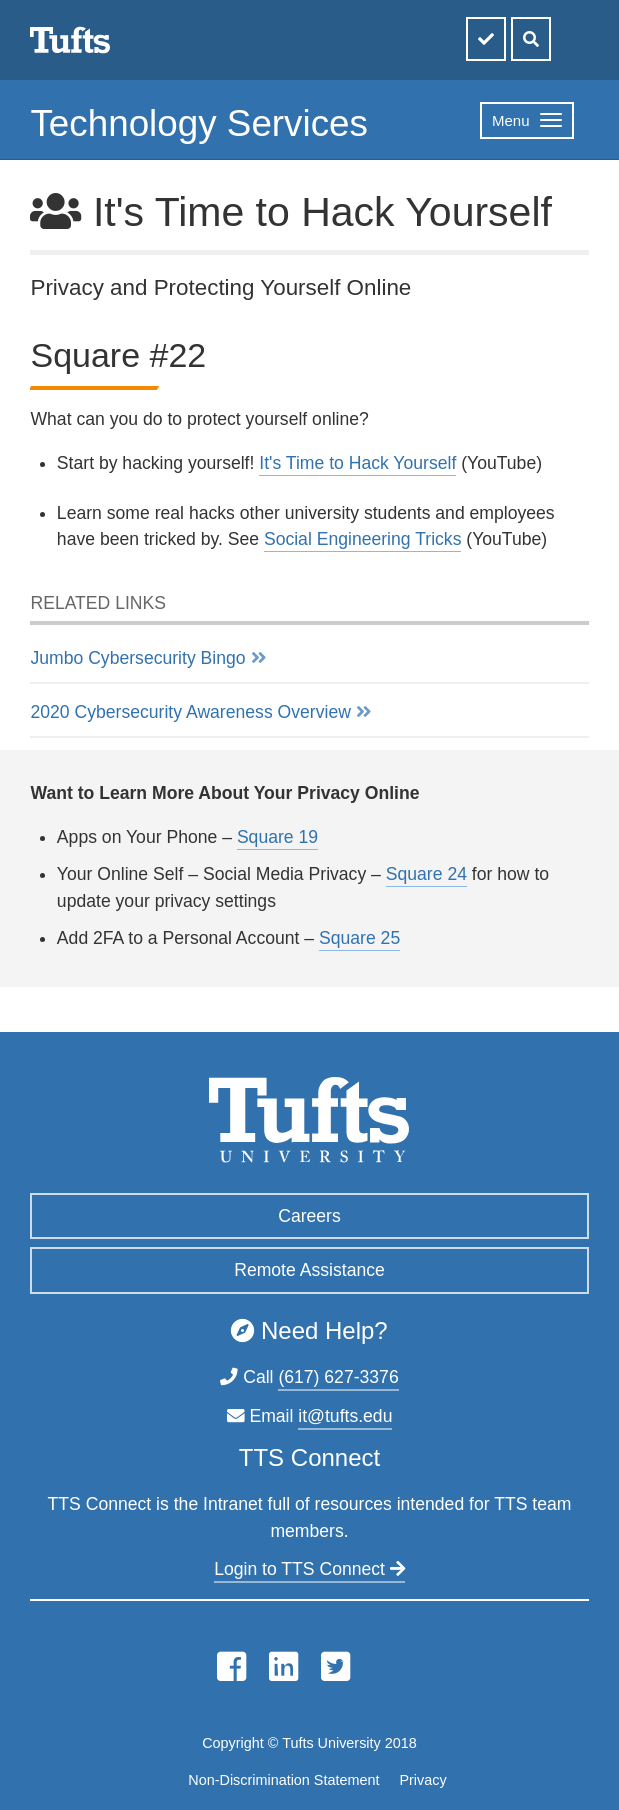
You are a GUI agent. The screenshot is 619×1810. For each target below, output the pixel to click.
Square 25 (359, 938)
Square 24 (426, 874)
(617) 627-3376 (338, 1377)
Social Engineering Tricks (363, 539)
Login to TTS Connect (309, 1569)
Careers (309, 1216)
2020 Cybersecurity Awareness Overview (190, 712)
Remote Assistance (309, 1270)
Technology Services (198, 123)
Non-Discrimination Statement (283, 1780)
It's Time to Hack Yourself (357, 463)
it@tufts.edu (345, 1416)
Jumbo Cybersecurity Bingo (137, 658)
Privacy (422, 1780)
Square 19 (277, 837)
